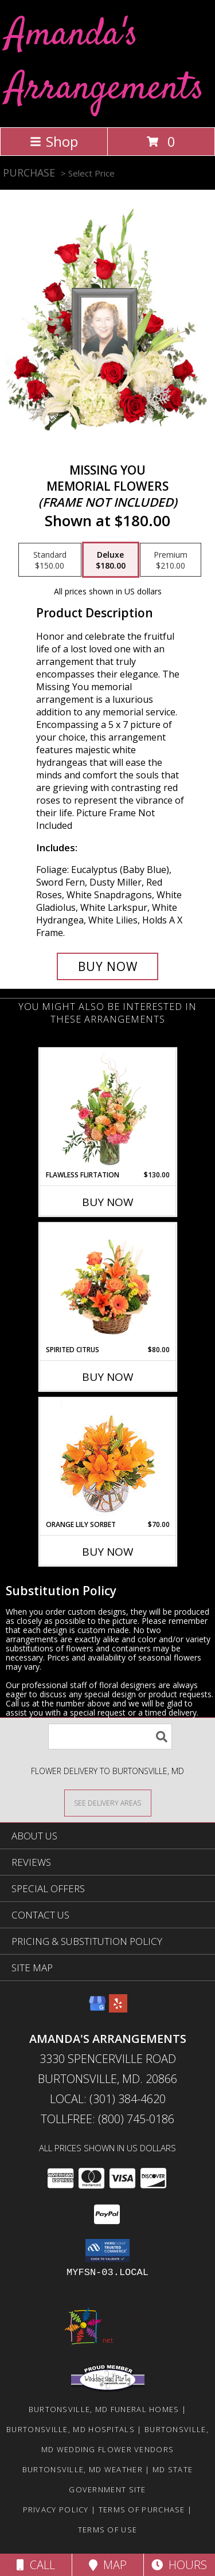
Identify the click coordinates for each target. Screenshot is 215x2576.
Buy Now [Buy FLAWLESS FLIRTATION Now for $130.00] (108, 1202)
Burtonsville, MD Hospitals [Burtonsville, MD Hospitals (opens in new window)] (70, 2429)
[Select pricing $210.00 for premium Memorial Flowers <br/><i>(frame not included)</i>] (170, 560)
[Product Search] (110, 1736)
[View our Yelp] (118, 2008)
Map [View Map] (108, 2565)
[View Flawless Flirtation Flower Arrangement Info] (107, 1109)
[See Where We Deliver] (107, 1802)
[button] (107, 2250)
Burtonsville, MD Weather (82, 2469)
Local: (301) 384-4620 (108, 2099)
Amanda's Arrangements (105, 62)
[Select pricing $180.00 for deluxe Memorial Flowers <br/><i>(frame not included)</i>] (111, 560)
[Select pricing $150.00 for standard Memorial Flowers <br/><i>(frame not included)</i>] (50, 560)
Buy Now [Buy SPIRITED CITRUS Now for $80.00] (108, 1376)
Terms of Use (108, 2529)
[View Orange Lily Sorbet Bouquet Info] (107, 1459)
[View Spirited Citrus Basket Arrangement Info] (107, 1284)
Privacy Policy (56, 2509)
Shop (54, 141)
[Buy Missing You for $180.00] (108, 966)
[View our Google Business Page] (97, 2008)
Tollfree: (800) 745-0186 (107, 2119)
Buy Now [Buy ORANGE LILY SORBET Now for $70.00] (108, 1551)
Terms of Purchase (142, 2509)
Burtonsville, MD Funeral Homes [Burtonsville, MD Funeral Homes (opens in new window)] (104, 2409)
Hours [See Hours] (179, 2565)
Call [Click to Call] (36, 2565)
